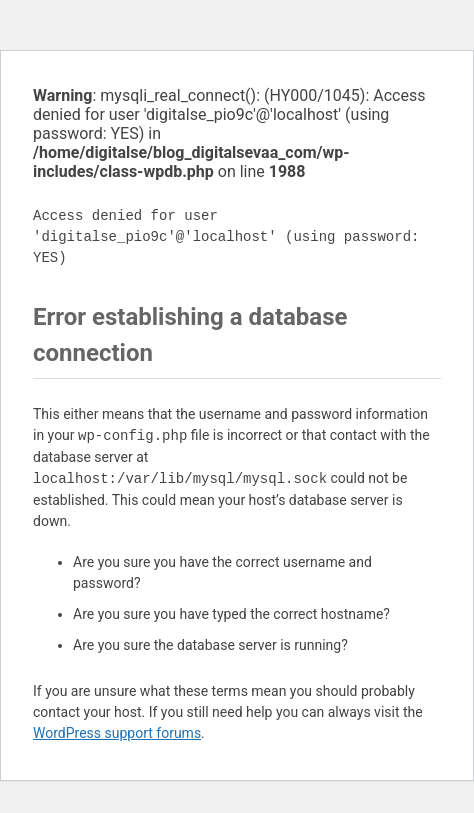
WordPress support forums (117, 733)
